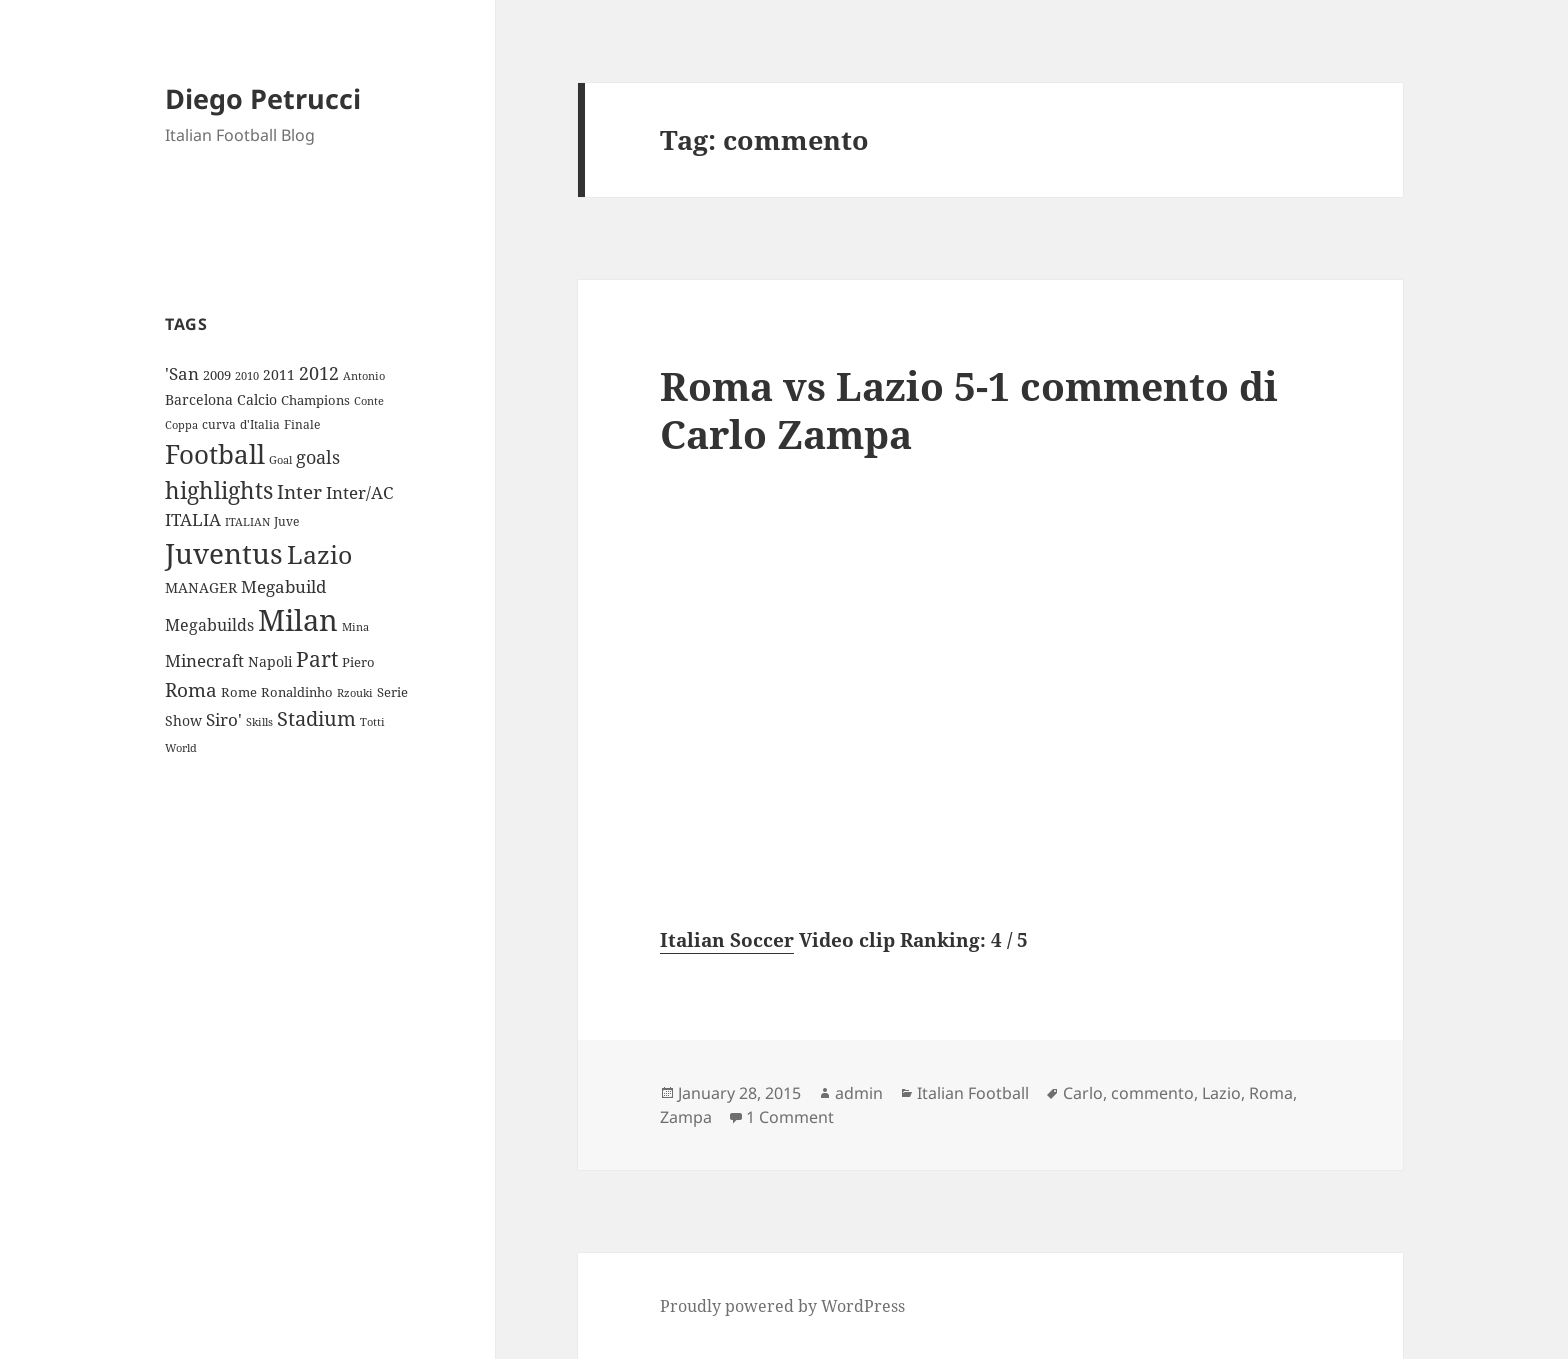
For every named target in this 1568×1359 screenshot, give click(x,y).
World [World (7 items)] (181, 748)
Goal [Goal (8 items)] (280, 459)
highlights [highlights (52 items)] (219, 490)
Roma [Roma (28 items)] (191, 690)
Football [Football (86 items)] (215, 454)
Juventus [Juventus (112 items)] (224, 553)
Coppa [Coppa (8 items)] (181, 424)
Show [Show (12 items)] (183, 720)
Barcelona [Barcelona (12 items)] (199, 399)
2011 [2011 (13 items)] (279, 374)
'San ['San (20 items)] (182, 373)
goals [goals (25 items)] (318, 457)
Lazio (1221, 1093)
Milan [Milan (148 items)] (298, 620)
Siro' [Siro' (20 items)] (224, 719)
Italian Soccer (727, 940)
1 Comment (790, 1117)
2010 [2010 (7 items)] (247, 376)
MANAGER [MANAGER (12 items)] (201, 587)
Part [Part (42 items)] (317, 658)
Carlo (1083, 1093)
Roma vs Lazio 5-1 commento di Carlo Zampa (969, 409)
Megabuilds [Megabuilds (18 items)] (209, 625)
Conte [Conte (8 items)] (369, 400)
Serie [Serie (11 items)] (392, 692)
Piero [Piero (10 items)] (358, 662)
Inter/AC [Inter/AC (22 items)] (359, 492)
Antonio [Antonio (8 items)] (364, 375)
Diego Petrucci (263, 98)
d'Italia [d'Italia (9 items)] (260, 424)
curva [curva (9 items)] (219, 424)
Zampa (686, 1117)
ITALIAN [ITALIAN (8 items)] (247, 521)
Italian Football (973, 1093)
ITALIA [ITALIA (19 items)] (193, 519)
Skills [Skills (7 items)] (259, 722)
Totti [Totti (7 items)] (372, 722)
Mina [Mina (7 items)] (355, 627)
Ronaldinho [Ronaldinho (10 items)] (297, 692)
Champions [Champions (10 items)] (315, 400)
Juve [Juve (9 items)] (286, 521)
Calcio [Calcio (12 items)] (257, 399)
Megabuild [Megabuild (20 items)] (283, 586)
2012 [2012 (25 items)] (319, 373)
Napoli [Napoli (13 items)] (270, 661)
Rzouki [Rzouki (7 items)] (355, 693)
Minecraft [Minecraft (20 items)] (204, 660)
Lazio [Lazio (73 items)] (319, 554)
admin (859, 1093)
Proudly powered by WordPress (782, 1306)
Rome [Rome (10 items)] (239, 692)
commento (1152, 1093)
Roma (1271, 1093)
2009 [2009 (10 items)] (217, 375)
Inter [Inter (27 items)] (299, 491)
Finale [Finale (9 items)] (302, 424)
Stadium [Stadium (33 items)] (316, 718)
